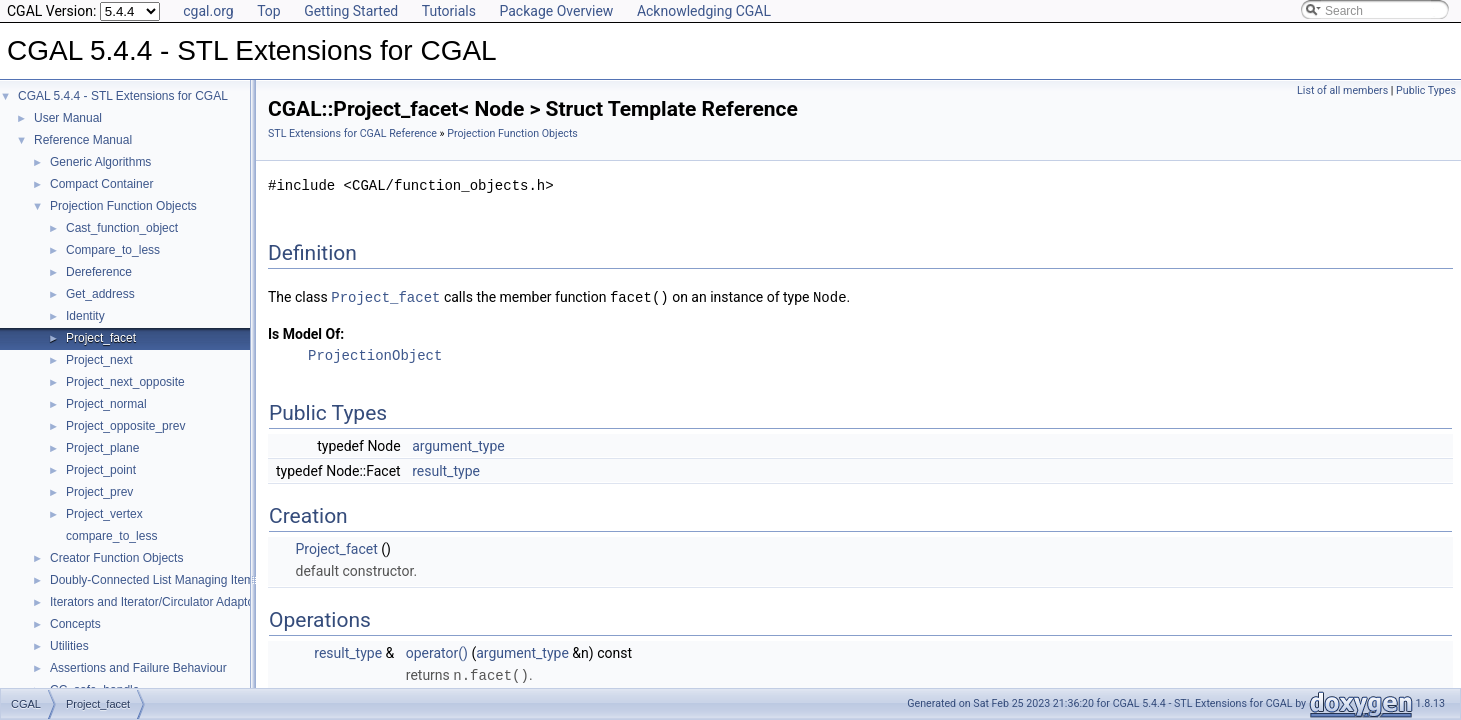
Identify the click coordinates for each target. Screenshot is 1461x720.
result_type (446, 470)
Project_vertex (104, 514)
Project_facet (101, 338)
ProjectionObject (375, 354)
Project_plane (102, 448)
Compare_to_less (113, 250)
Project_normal (106, 404)
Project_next (99, 360)
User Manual (68, 118)
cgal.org (208, 11)
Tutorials (449, 11)
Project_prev (99, 492)
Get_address (100, 294)
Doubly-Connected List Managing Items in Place (178, 580)
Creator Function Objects (116, 558)
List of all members (1342, 90)
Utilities (69, 646)
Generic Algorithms (100, 162)
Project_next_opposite (125, 382)
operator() (437, 652)
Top (269, 11)
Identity (85, 316)
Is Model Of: (306, 333)
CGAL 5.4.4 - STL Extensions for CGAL (123, 96)
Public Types (1426, 90)
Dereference (99, 272)
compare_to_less (111, 536)
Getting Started (351, 11)
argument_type (458, 445)
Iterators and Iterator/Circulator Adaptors (157, 602)
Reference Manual (83, 140)
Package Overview (556, 11)
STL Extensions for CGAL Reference (352, 133)
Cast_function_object (122, 228)
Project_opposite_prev (125, 426)
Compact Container (101, 184)
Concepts (75, 624)
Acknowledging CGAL (704, 11)
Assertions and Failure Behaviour (138, 668)
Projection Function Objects (123, 206)
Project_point (101, 470)
